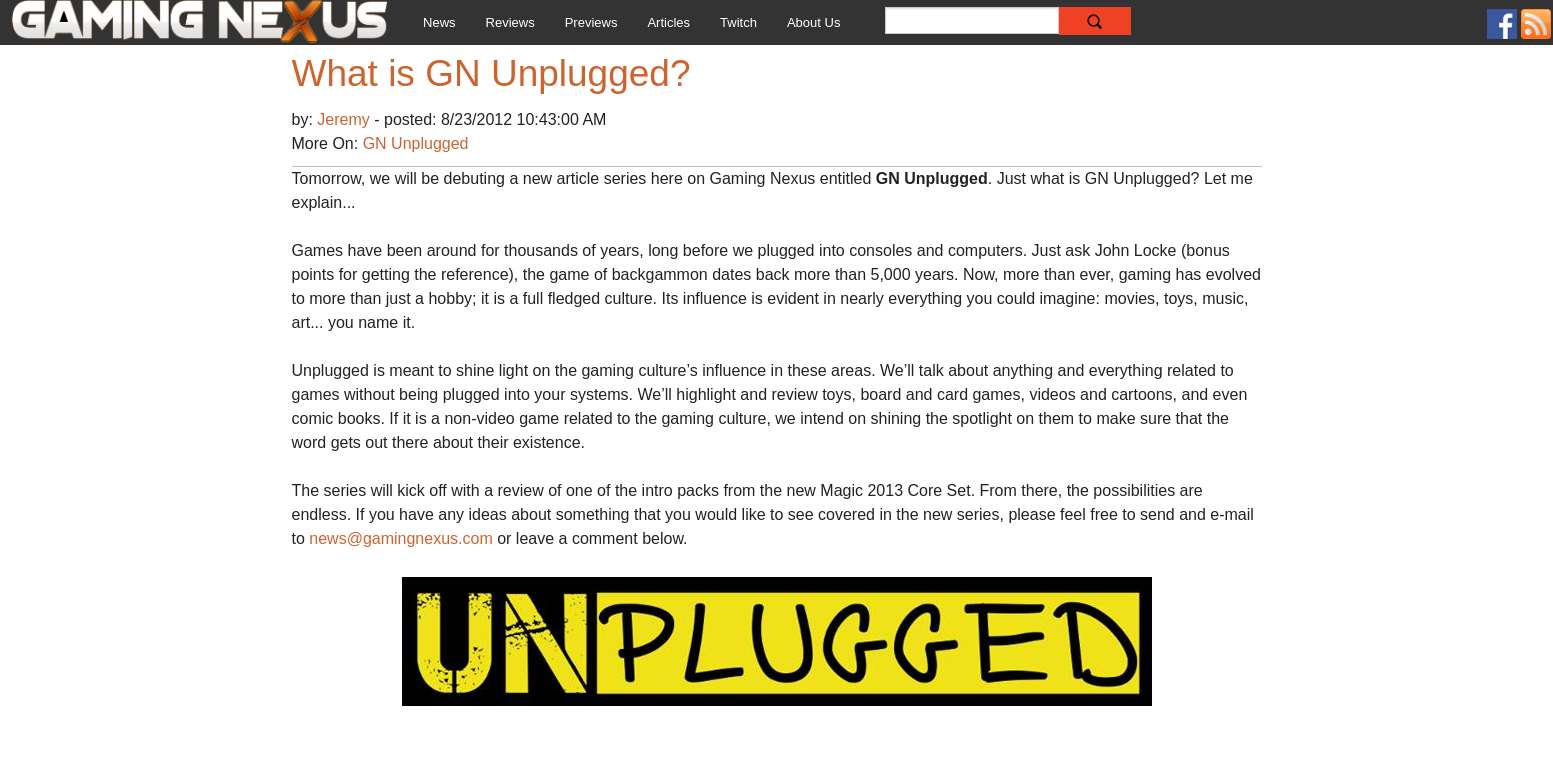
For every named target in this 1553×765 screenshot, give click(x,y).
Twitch (738, 22)
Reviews (510, 22)
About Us (813, 22)
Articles (668, 22)
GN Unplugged (416, 143)
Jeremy (345, 119)
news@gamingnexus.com (400, 538)
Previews (591, 22)
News (439, 22)
